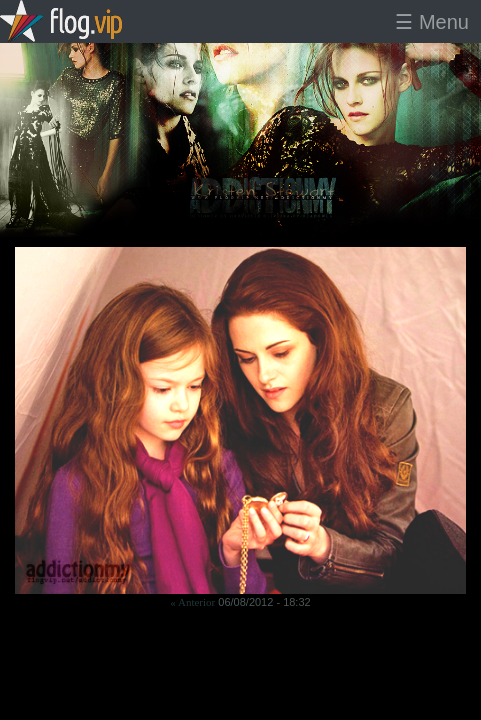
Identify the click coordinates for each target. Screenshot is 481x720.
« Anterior (192, 602)
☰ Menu (432, 22)
